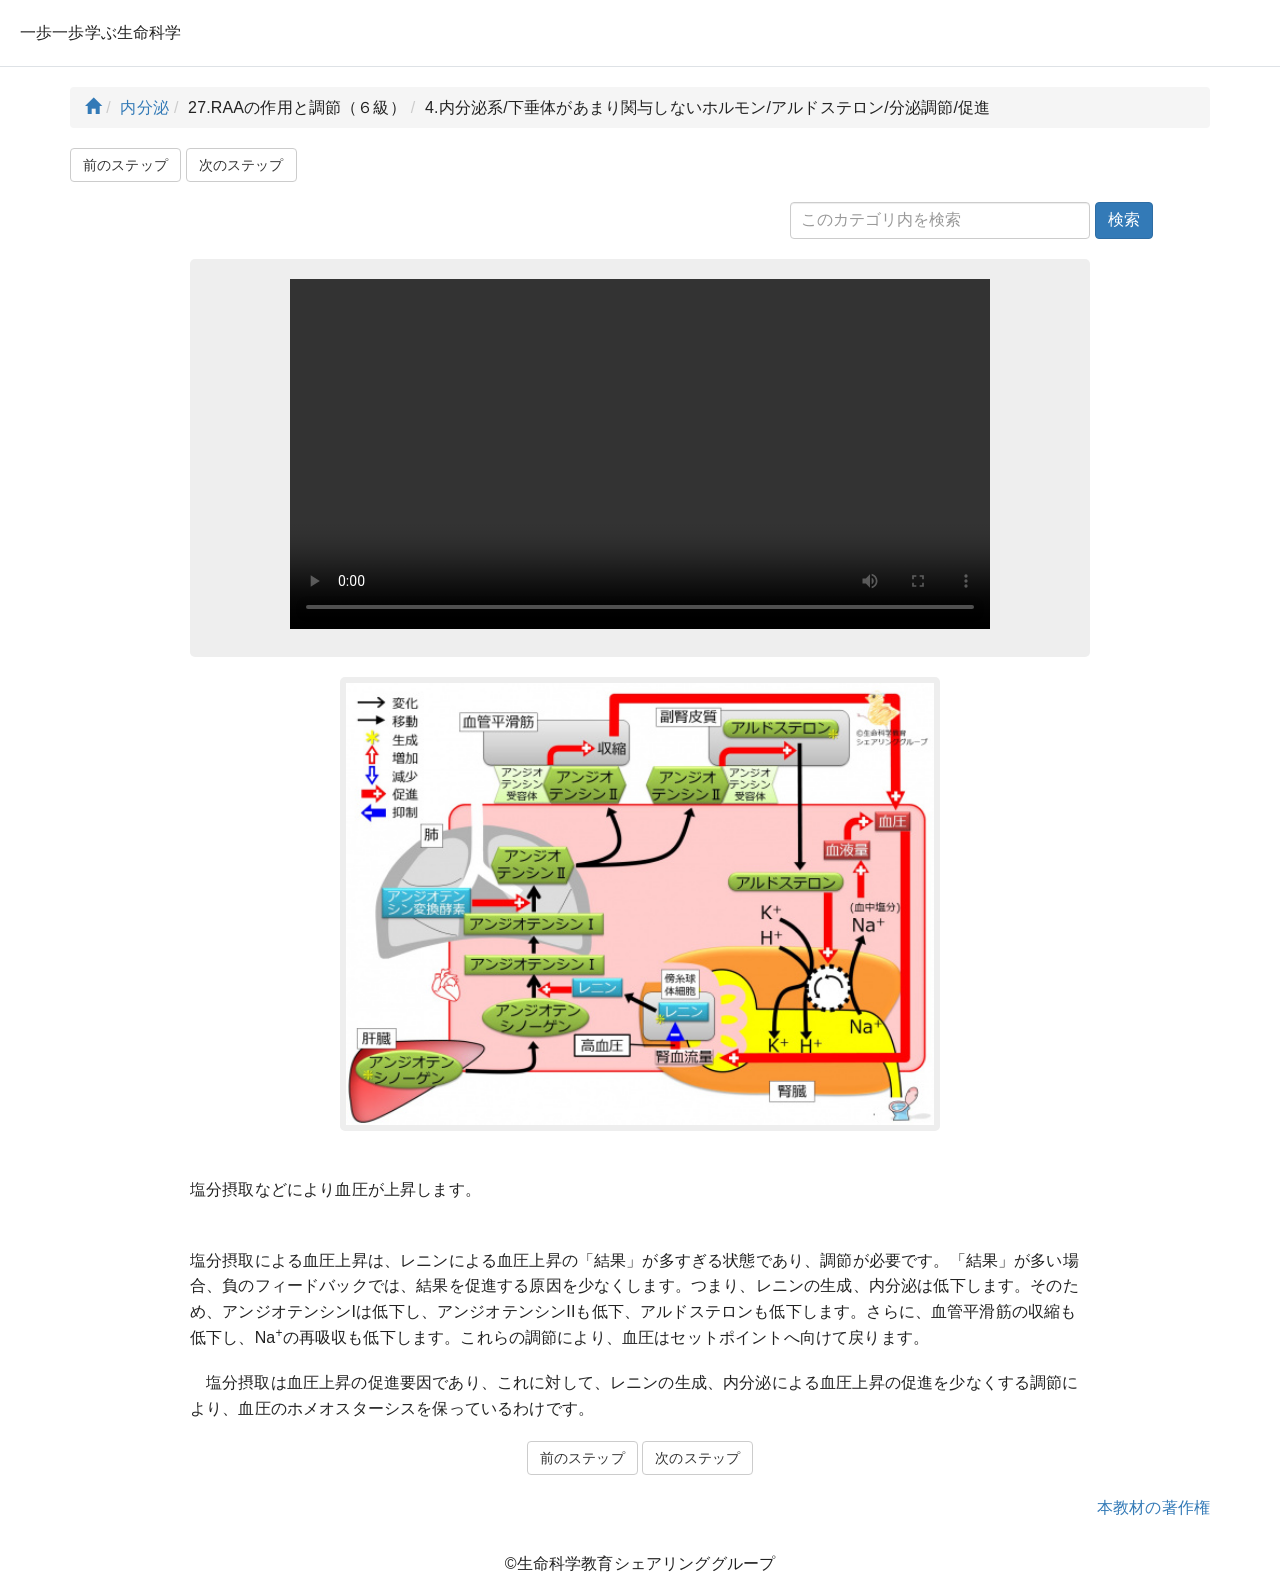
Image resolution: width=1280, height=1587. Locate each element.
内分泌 (144, 107)
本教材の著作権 (1153, 1507)
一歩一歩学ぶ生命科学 (101, 32)
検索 (1124, 219)
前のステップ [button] (125, 165)
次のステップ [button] (241, 165)
